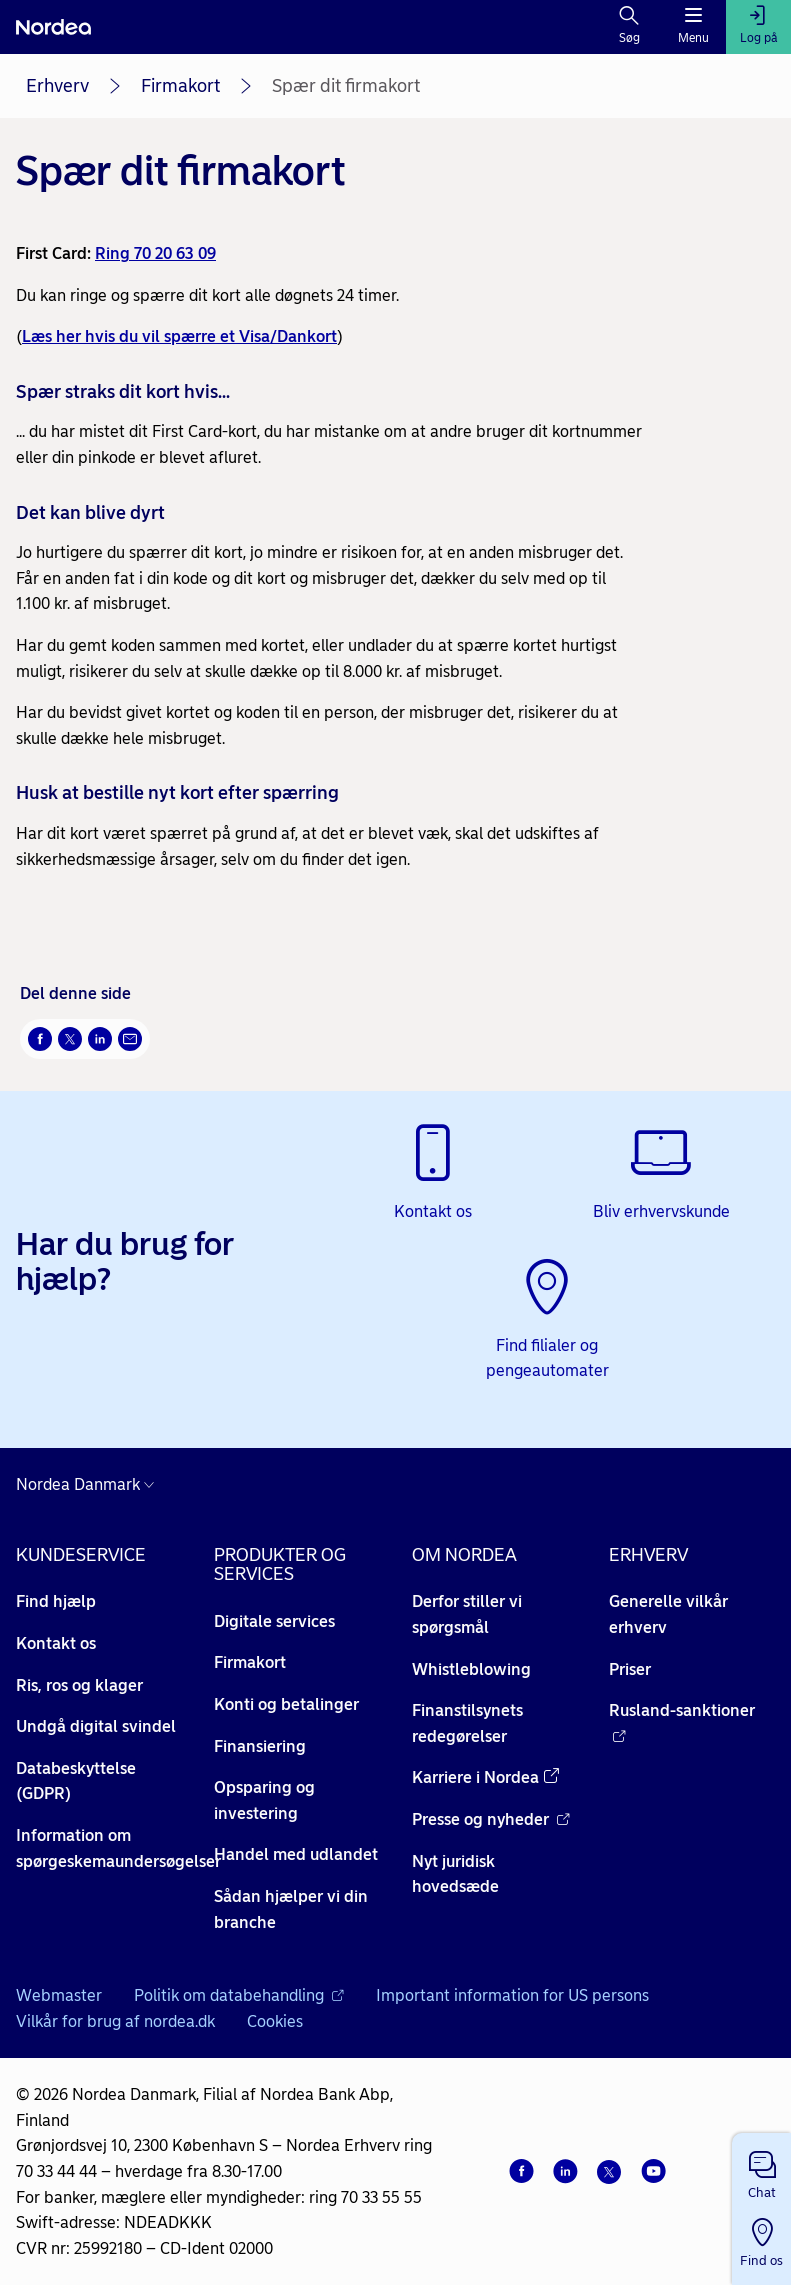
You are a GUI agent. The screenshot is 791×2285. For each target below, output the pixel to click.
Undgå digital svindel (96, 1726)
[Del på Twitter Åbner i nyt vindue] (70, 1039)
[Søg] (629, 27)
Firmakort (180, 86)
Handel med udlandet (296, 1854)
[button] (761, 2171)
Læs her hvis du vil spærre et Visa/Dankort (179, 336)
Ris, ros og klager (79, 1685)
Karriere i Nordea (485, 1777)
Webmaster (59, 1995)
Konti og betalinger (286, 1704)
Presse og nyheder (491, 1819)
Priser (630, 1669)
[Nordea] (53, 27)
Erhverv (57, 86)
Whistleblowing (471, 1669)
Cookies (275, 2021)
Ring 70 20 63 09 (155, 253)
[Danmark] (90, 1485)
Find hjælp (56, 1601)
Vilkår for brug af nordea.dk (115, 2021)
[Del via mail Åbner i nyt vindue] (130, 1039)
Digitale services (274, 1621)
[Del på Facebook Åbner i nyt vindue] (40, 1039)
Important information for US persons (512, 1995)
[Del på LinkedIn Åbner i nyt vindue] (100, 1039)
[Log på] (758, 27)
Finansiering (260, 1746)
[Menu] (693, 27)
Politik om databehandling (239, 1995)
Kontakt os (56, 1643)
